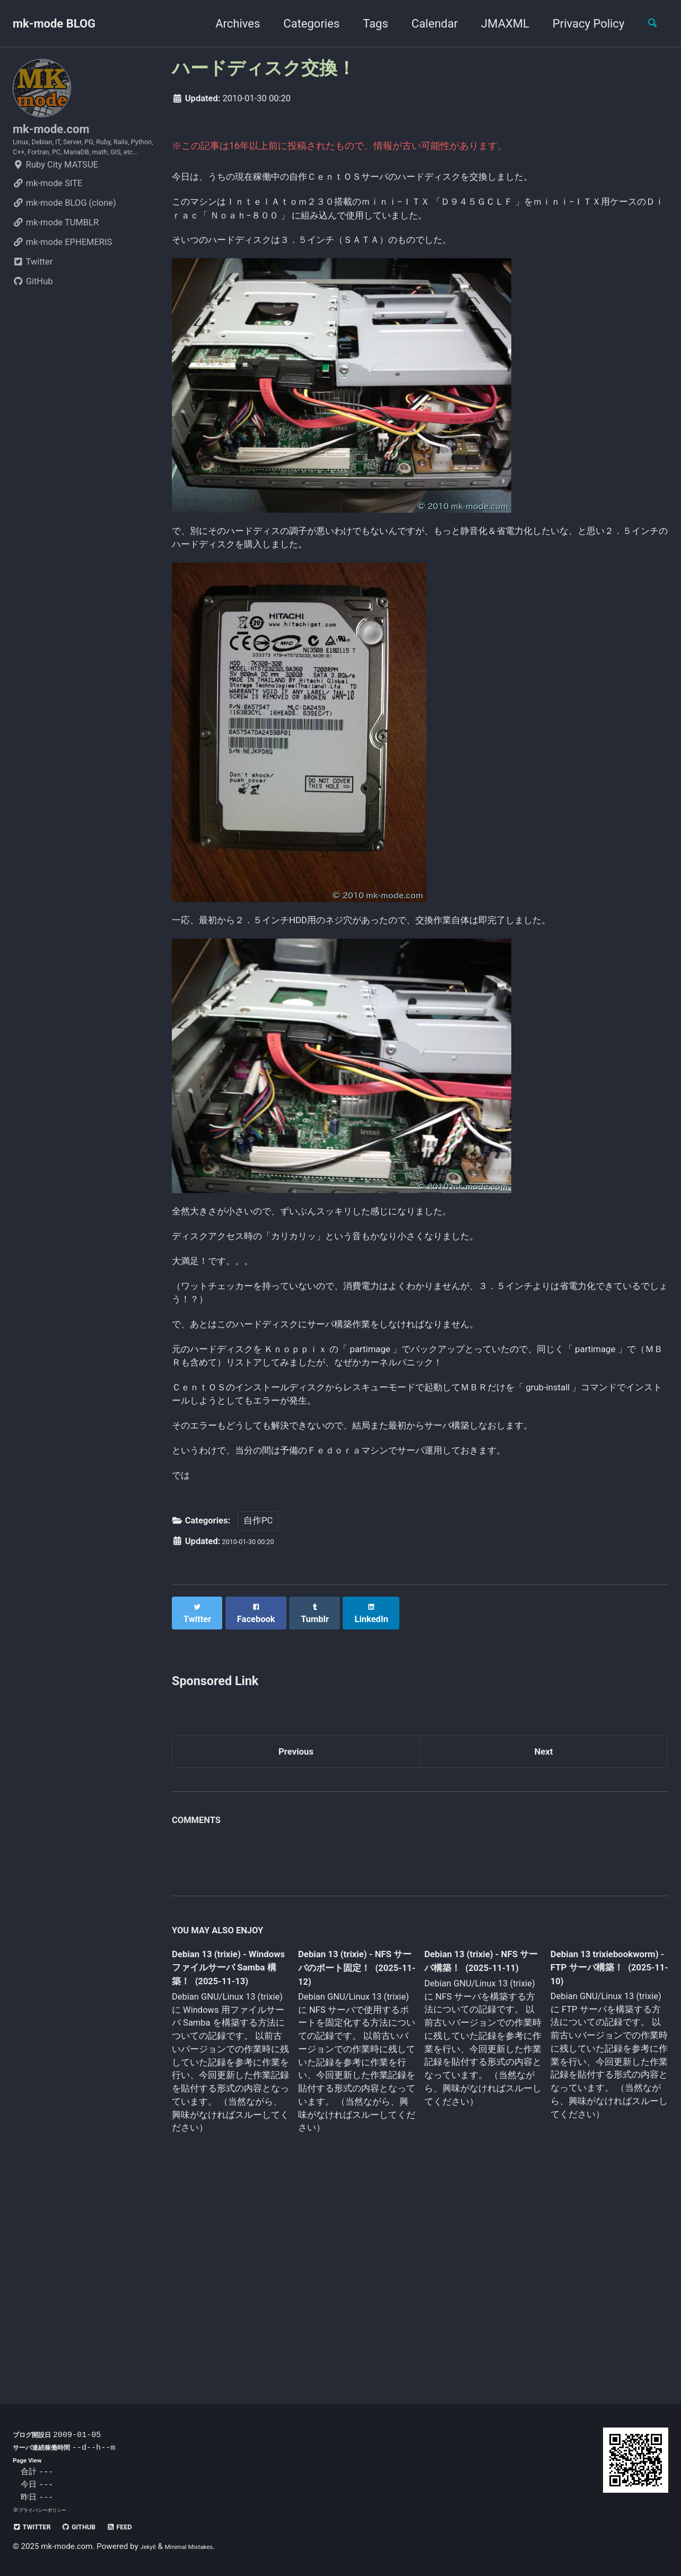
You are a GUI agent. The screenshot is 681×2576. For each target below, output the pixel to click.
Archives (228, 23)
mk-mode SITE (47, 217)
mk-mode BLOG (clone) (64, 236)
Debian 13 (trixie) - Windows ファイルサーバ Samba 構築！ (227, 2150)
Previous (296, 1928)
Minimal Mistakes (201, 2546)
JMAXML (496, 23)
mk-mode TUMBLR (56, 256)
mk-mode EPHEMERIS (62, 275)
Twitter (33, 295)
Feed (145, 2526)
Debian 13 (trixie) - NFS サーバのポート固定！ (352, 2150)
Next (543, 1928)
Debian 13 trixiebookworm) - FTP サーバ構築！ (598, 2149)
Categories (302, 23)
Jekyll (150, 2546)
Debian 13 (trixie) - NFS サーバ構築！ (473, 2143)
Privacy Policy (579, 23)
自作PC (258, 1703)
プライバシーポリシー (48, 2509)
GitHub (33, 315)
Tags (366, 23)
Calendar (426, 23)
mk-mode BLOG (54, 23)
